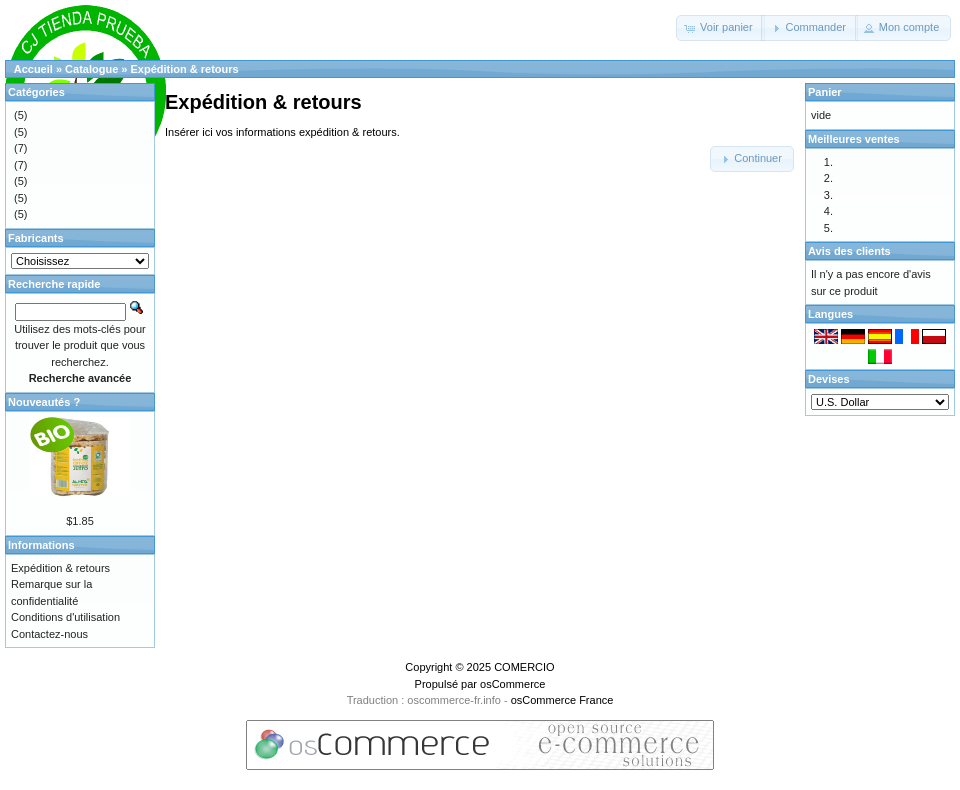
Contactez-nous (49, 634)
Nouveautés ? (44, 402)
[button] (720, 28)
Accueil (33, 69)
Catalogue (91, 69)
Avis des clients (849, 251)
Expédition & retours (185, 69)
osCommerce (512, 684)
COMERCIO (524, 667)
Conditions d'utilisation (65, 617)
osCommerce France (562, 700)
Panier (825, 92)
